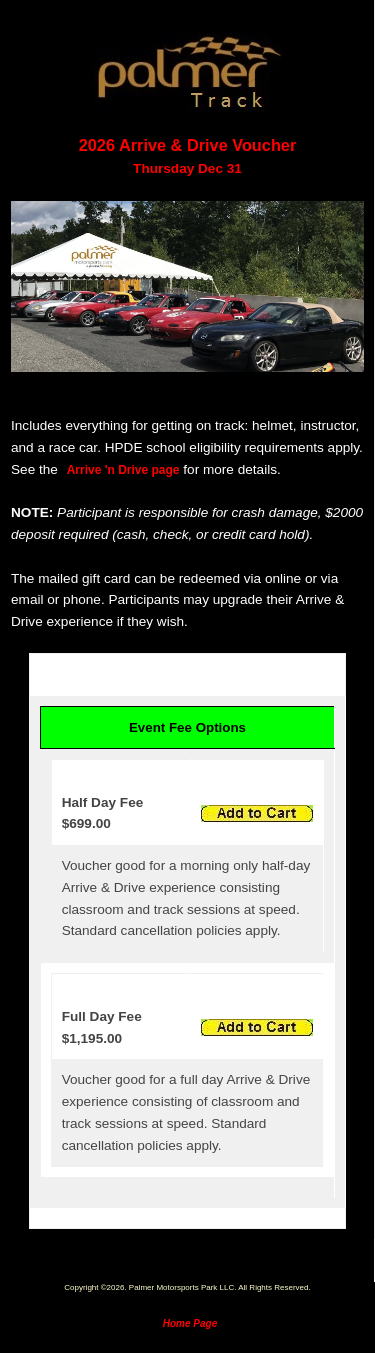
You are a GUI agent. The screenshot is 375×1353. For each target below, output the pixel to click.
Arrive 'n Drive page (123, 470)
